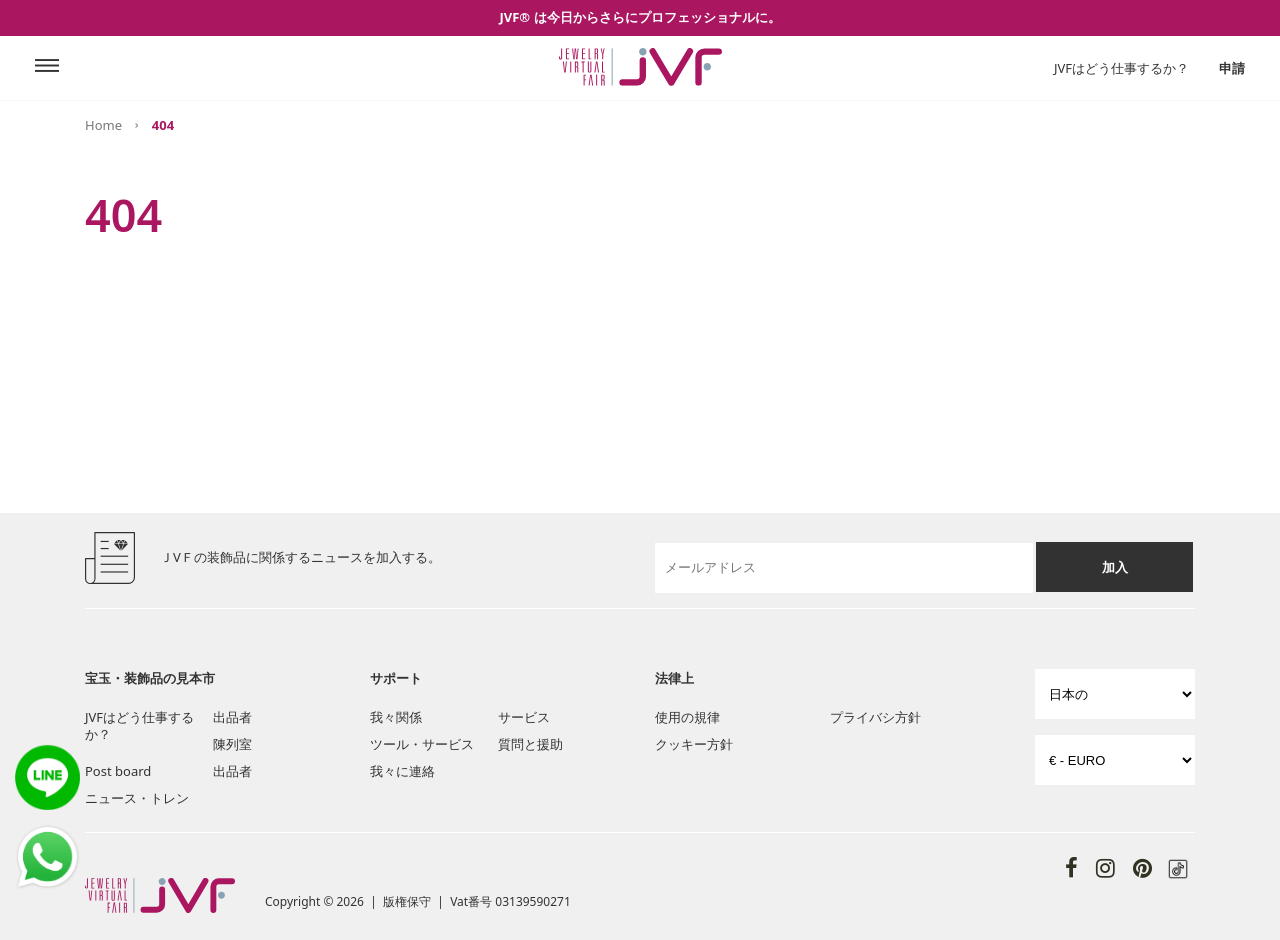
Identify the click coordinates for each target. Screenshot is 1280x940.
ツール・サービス (422, 744)
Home (103, 125)
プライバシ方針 (875, 717)
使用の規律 (687, 717)
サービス (524, 717)
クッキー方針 (694, 744)
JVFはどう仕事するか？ (1121, 68)
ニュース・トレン (137, 798)
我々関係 (396, 717)
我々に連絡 (402, 771)
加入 (1115, 567)
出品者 (232, 717)
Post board (118, 771)
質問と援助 (530, 744)
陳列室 (232, 744)
